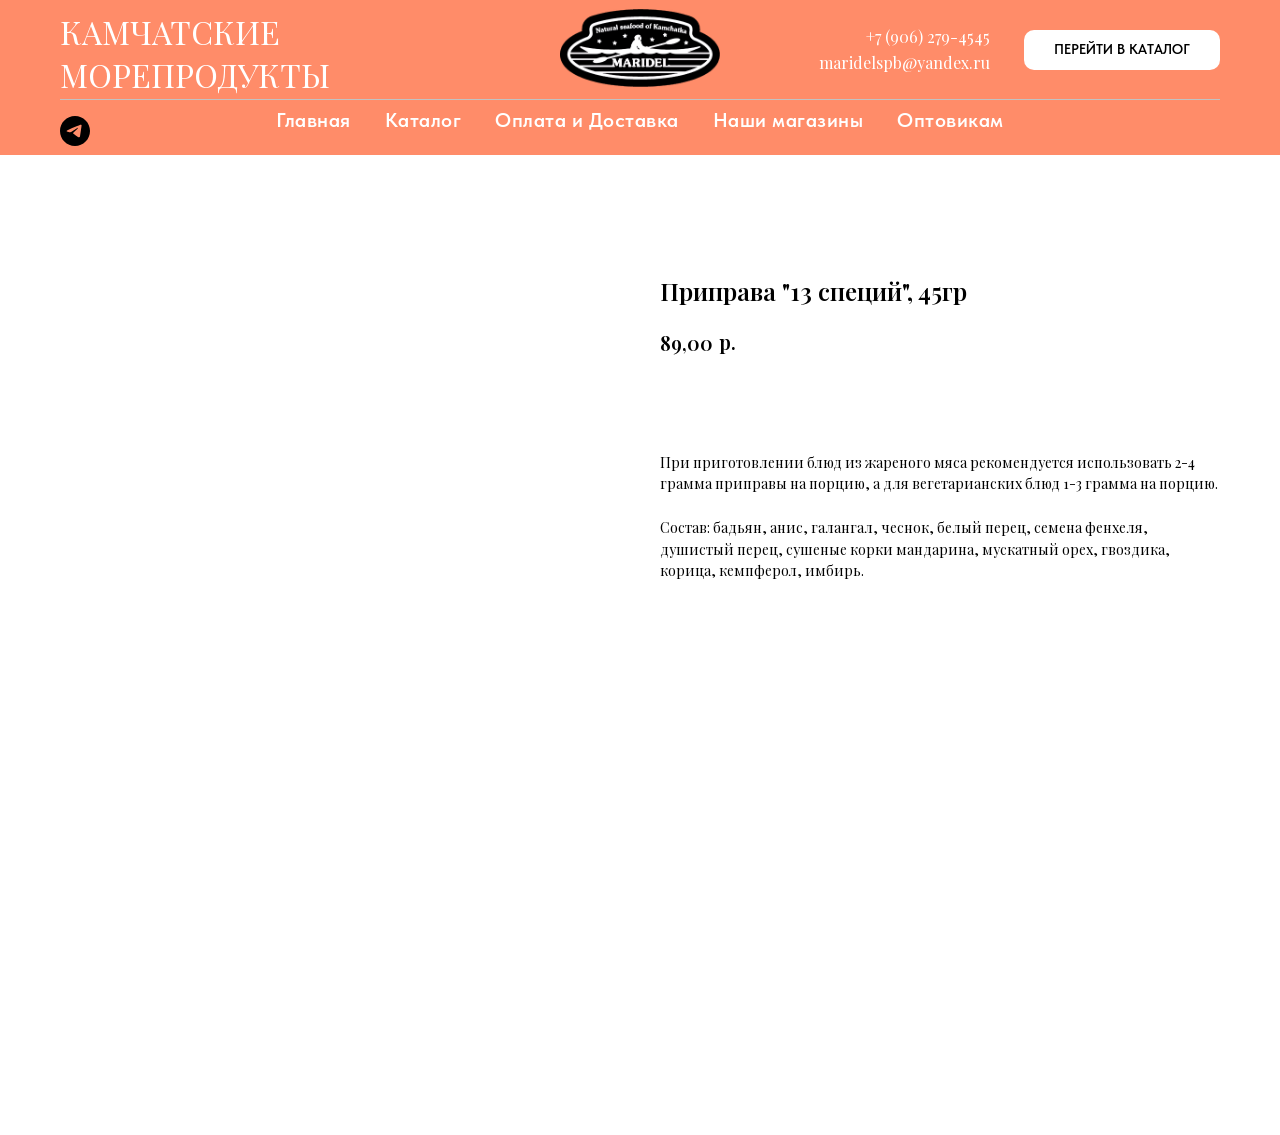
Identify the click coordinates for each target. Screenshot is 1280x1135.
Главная (313, 120)
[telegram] (75, 140)
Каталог (423, 120)
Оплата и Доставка (587, 120)
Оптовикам (950, 120)
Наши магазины (788, 120)
